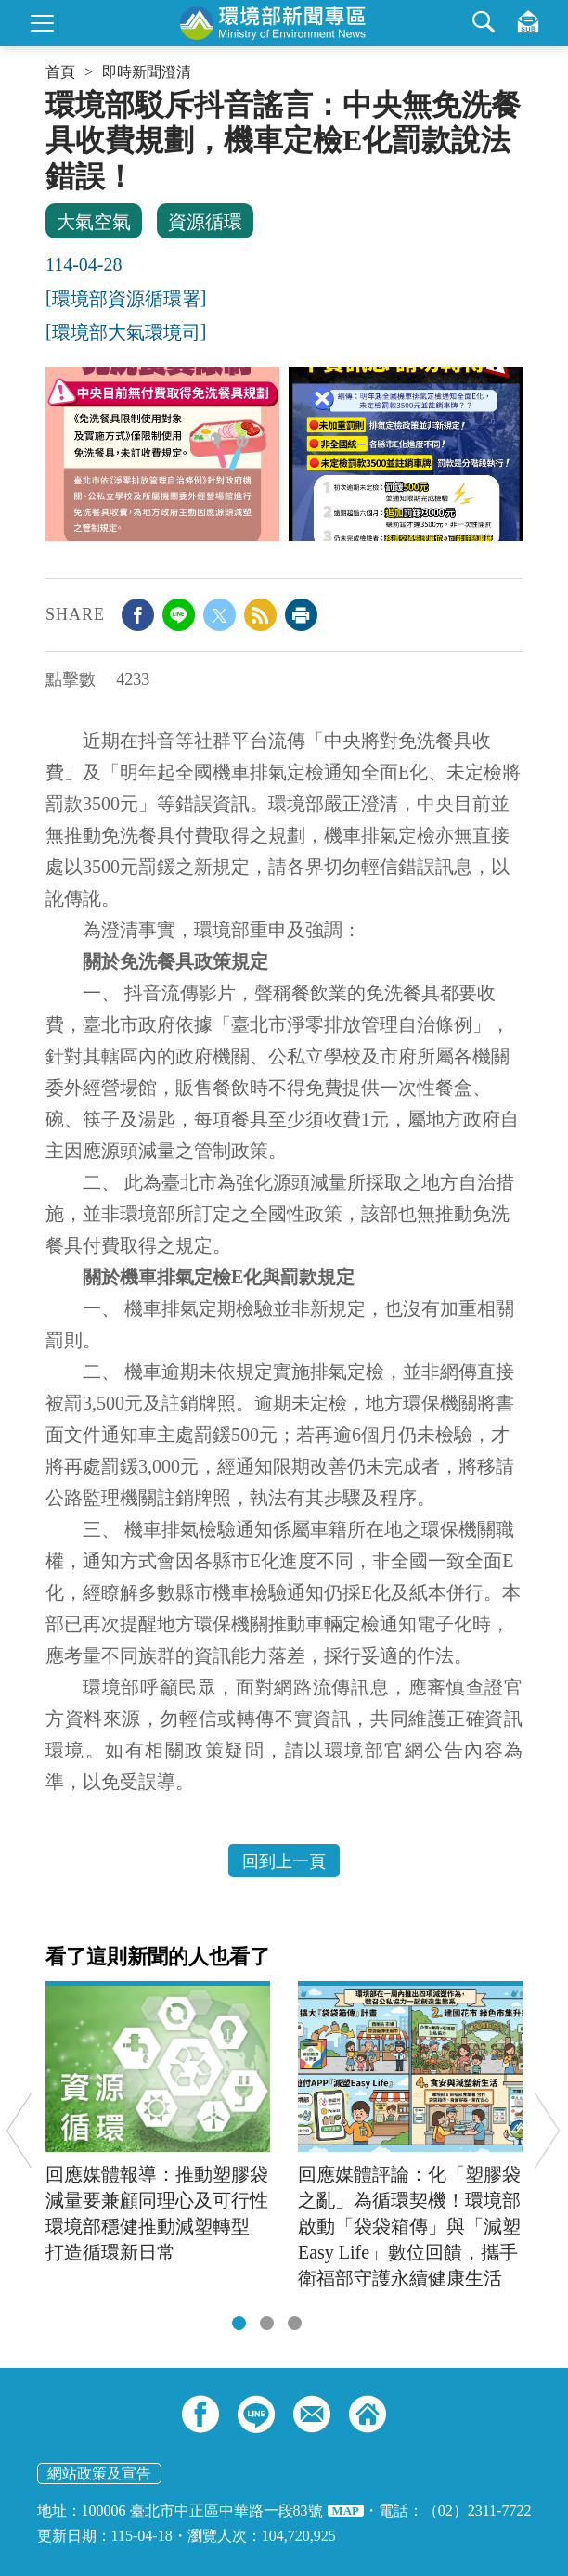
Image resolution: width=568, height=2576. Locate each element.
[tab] (239, 2323)
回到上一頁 (284, 1861)
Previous (19, 2130)
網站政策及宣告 (99, 2473)
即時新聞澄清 (146, 72)
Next (547, 2130)
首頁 (60, 72)
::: (51, 94)
